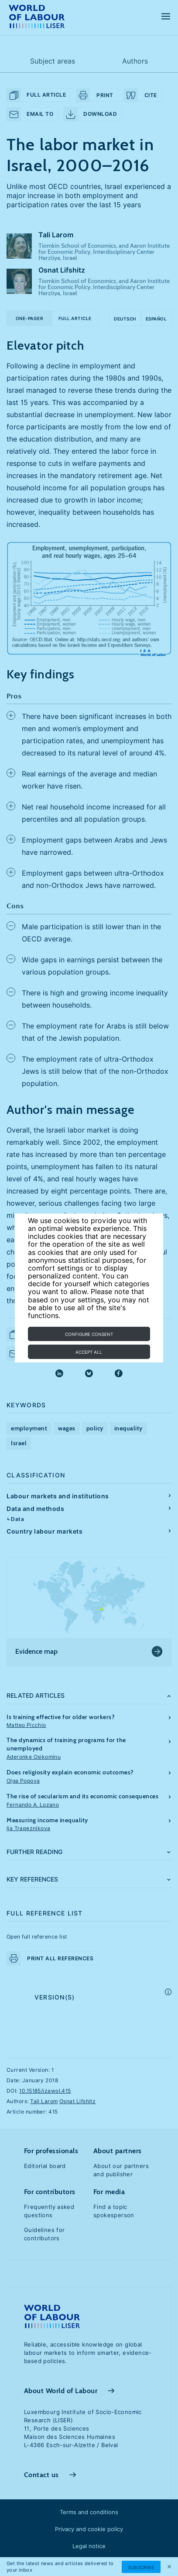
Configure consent (89, 1334)
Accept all (88, 1352)
